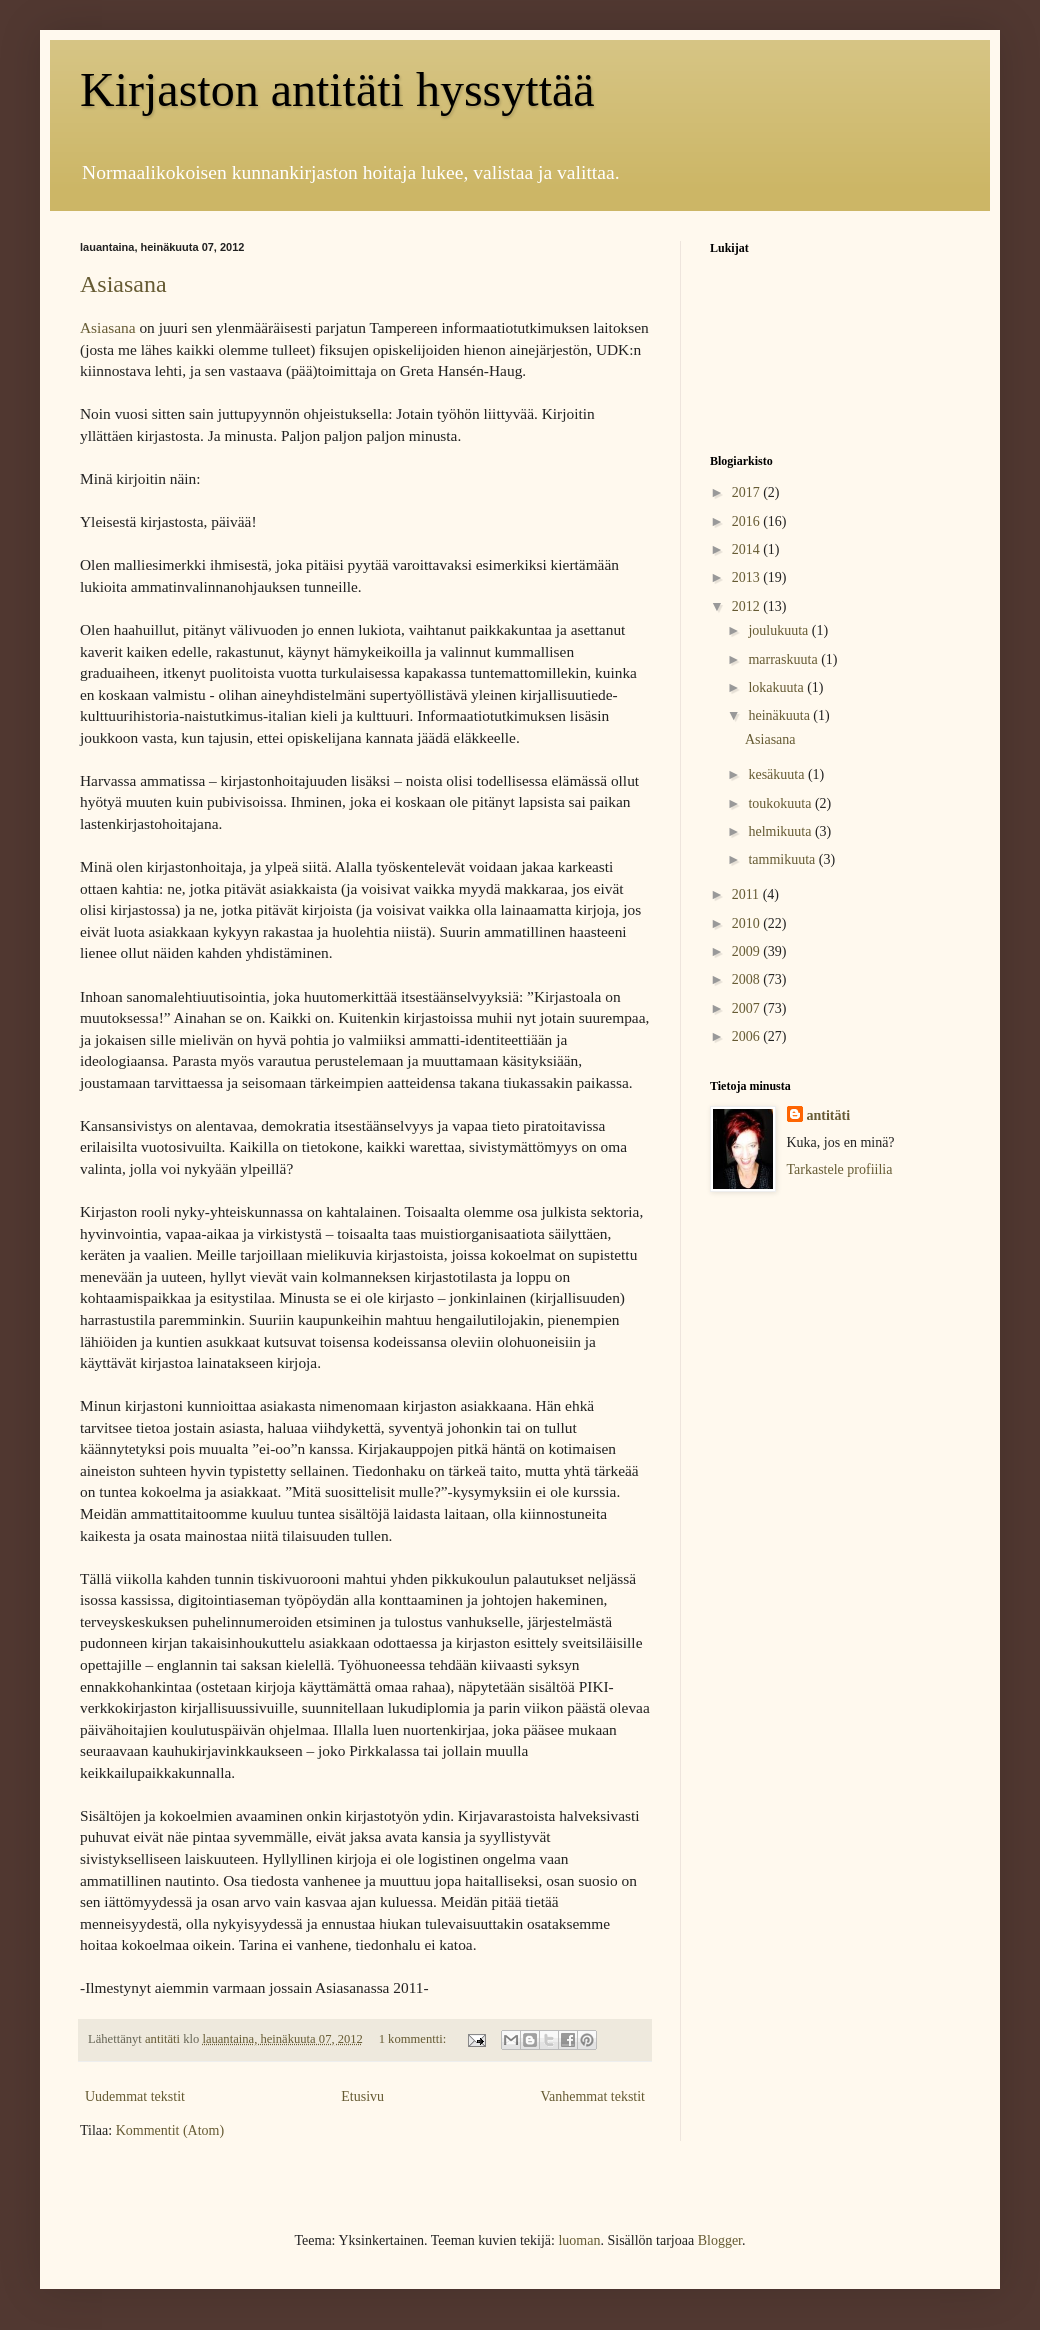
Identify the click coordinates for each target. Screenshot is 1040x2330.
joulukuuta (779, 630)
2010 (748, 923)
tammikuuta (783, 859)
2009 (748, 951)
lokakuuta (777, 687)
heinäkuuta (780, 715)
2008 (748, 979)
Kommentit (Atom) (170, 2130)
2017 (748, 492)
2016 (748, 521)
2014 (748, 549)
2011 (747, 894)
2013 (748, 577)
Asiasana (123, 284)
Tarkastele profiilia (840, 1169)
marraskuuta (784, 659)
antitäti (829, 1115)
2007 (748, 1008)
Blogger (720, 2240)
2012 (748, 606)
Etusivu (362, 2096)
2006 (748, 1036)
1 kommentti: (414, 2039)
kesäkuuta (777, 774)
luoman (579, 2240)
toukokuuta (781, 803)
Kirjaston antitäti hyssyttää (337, 89)
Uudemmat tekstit (135, 2096)
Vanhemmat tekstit (592, 2096)
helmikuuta (781, 831)
